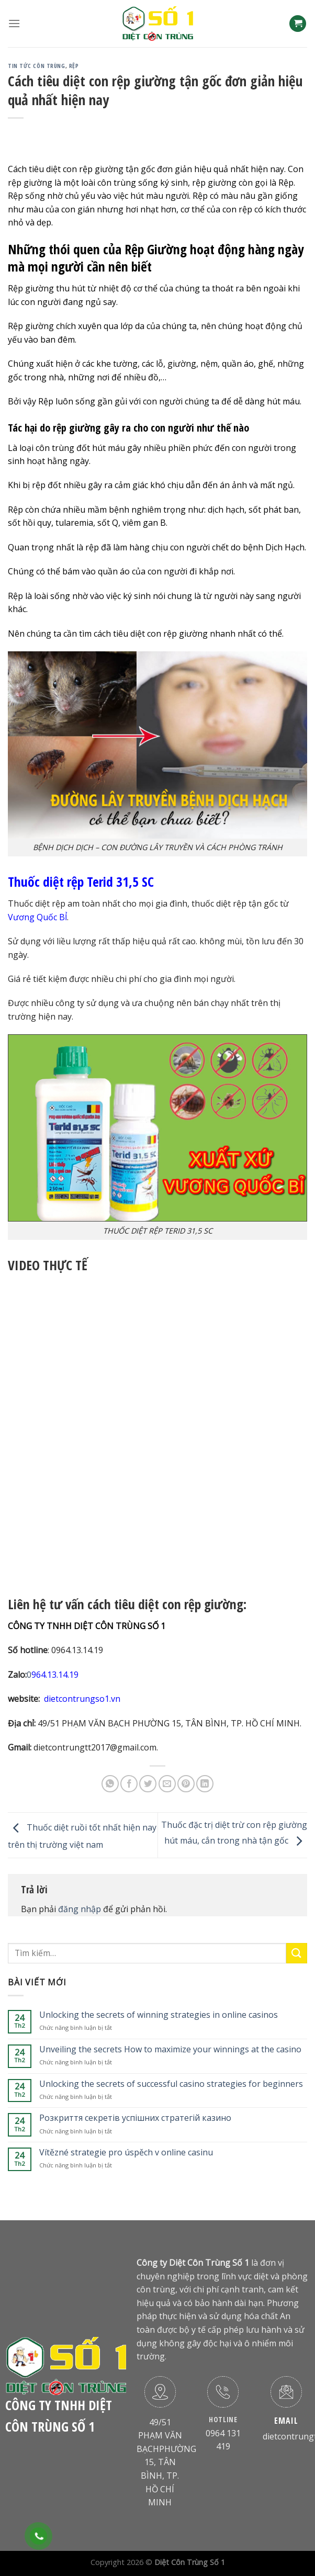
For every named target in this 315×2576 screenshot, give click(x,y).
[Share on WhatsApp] (110, 1783)
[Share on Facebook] (129, 1783)
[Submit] (296, 1953)
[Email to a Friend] (167, 1783)
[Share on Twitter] (147, 1783)
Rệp (74, 66)
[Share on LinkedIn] (204, 1783)
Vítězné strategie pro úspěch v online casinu (126, 2152)
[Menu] (14, 23)
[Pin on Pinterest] (186, 1783)
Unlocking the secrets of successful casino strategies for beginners (171, 2084)
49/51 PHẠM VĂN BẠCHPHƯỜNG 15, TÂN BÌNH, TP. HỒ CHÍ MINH (166, 2462)
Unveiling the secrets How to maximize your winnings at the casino (170, 2049)
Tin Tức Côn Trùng (36, 66)
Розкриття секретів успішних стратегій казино (135, 2118)
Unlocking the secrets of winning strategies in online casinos (158, 2015)
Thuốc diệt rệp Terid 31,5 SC (81, 882)
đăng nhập (79, 1909)
